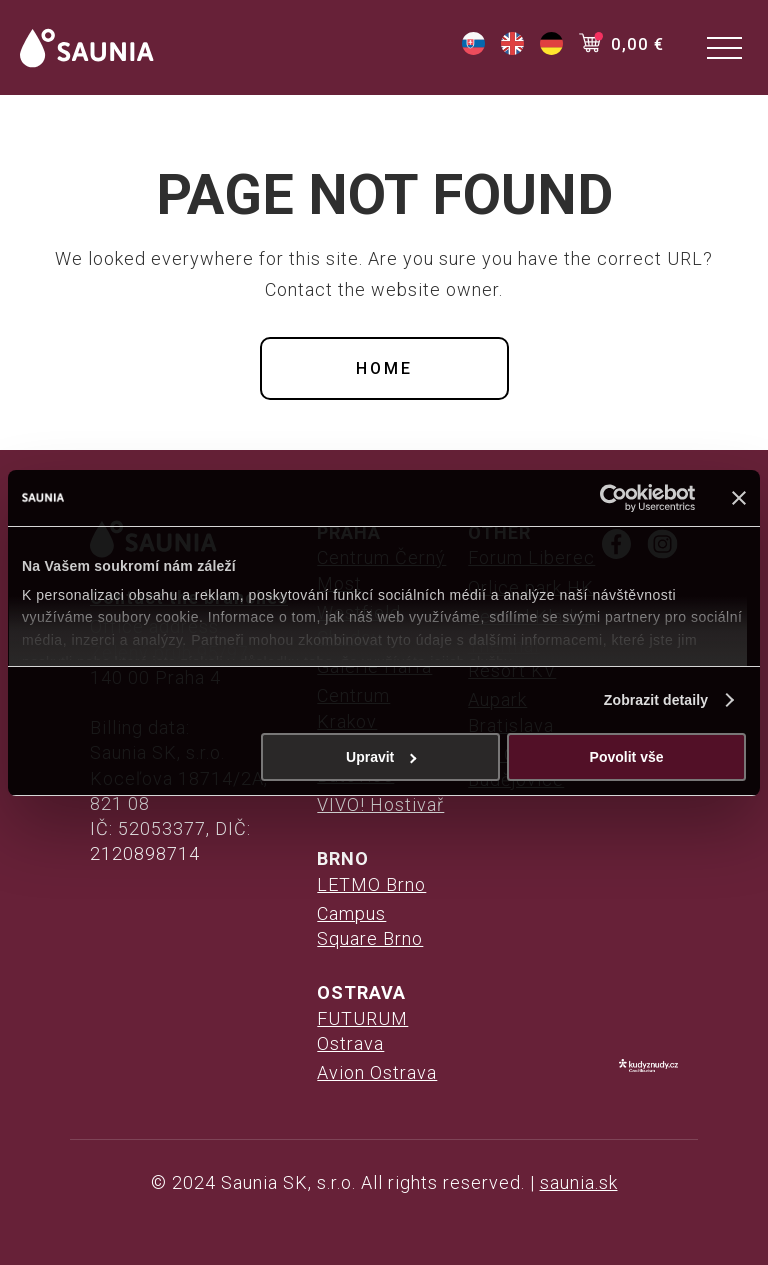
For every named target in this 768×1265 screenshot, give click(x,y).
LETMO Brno (371, 884)
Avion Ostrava (377, 1072)
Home (384, 368)
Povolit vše (627, 757)
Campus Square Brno (370, 926)
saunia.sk (579, 1182)
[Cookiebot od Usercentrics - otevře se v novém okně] (607, 498)
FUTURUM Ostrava (362, 1031)
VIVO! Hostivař (380, 804)
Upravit (381, 757)
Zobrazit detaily (656, 700)
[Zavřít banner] (739, 498)
